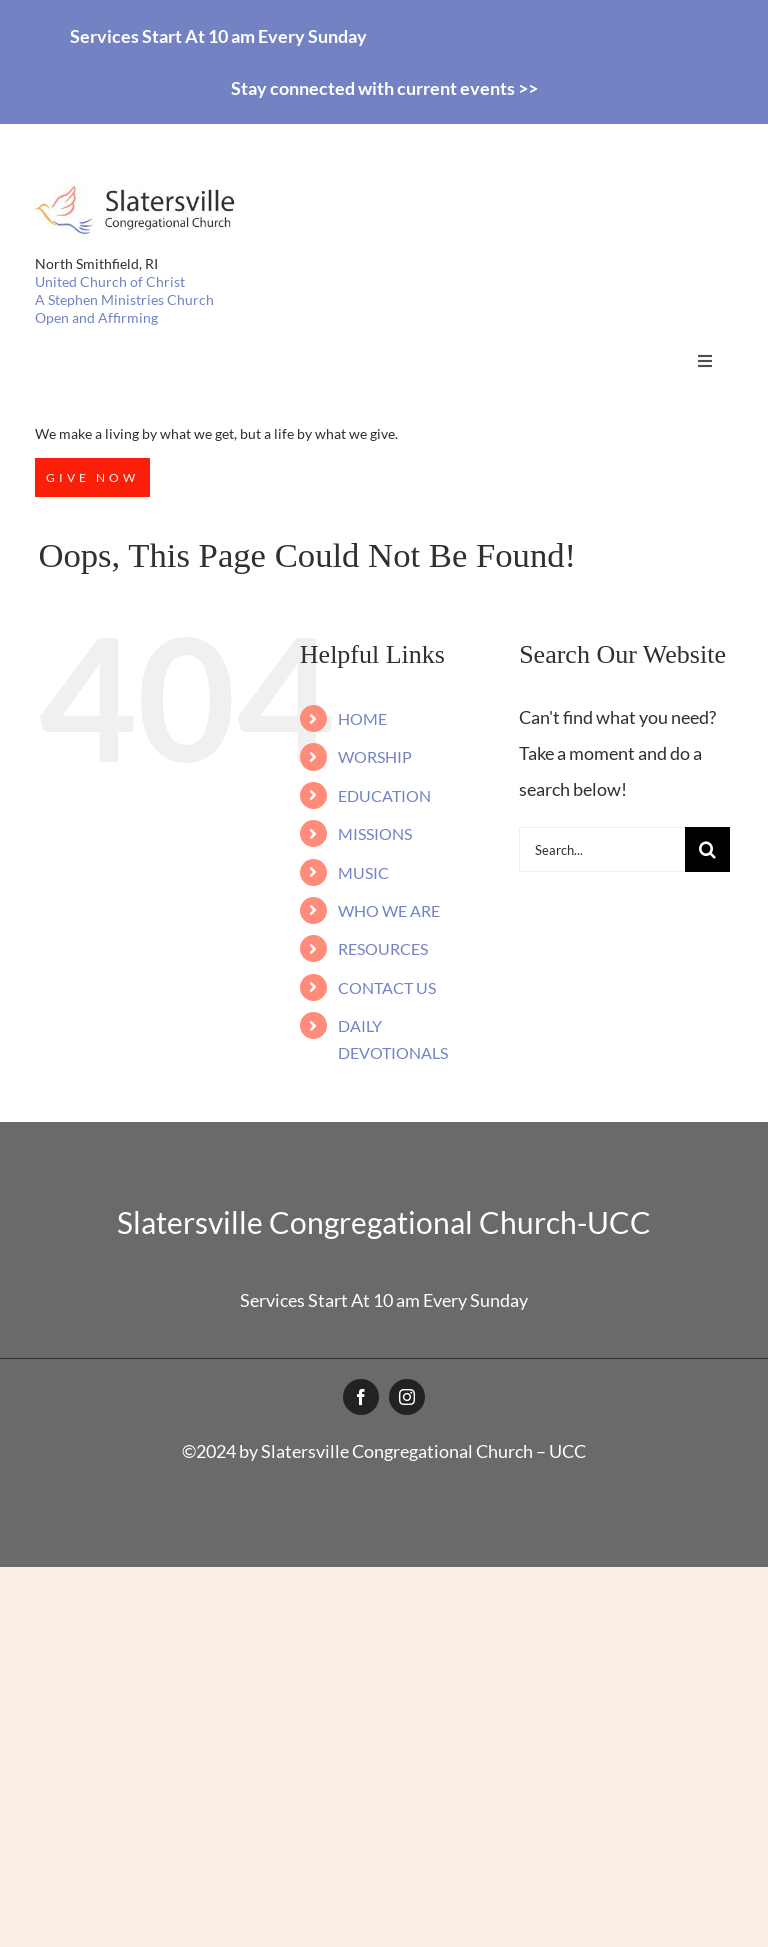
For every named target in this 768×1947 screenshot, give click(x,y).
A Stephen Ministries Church (124, 299)
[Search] (707, 849)
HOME (362, 718)
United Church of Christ (110, 281)
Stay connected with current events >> (384, 88)
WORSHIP (375, 756)
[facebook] (361, 1397)
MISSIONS (375, 833)
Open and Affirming (96, 317)
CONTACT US (387, 987)
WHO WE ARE (389, 910)
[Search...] (601, 849)
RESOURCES (383, 948)
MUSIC (363, 872)
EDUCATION (384, 795)
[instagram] (407, 1397)
